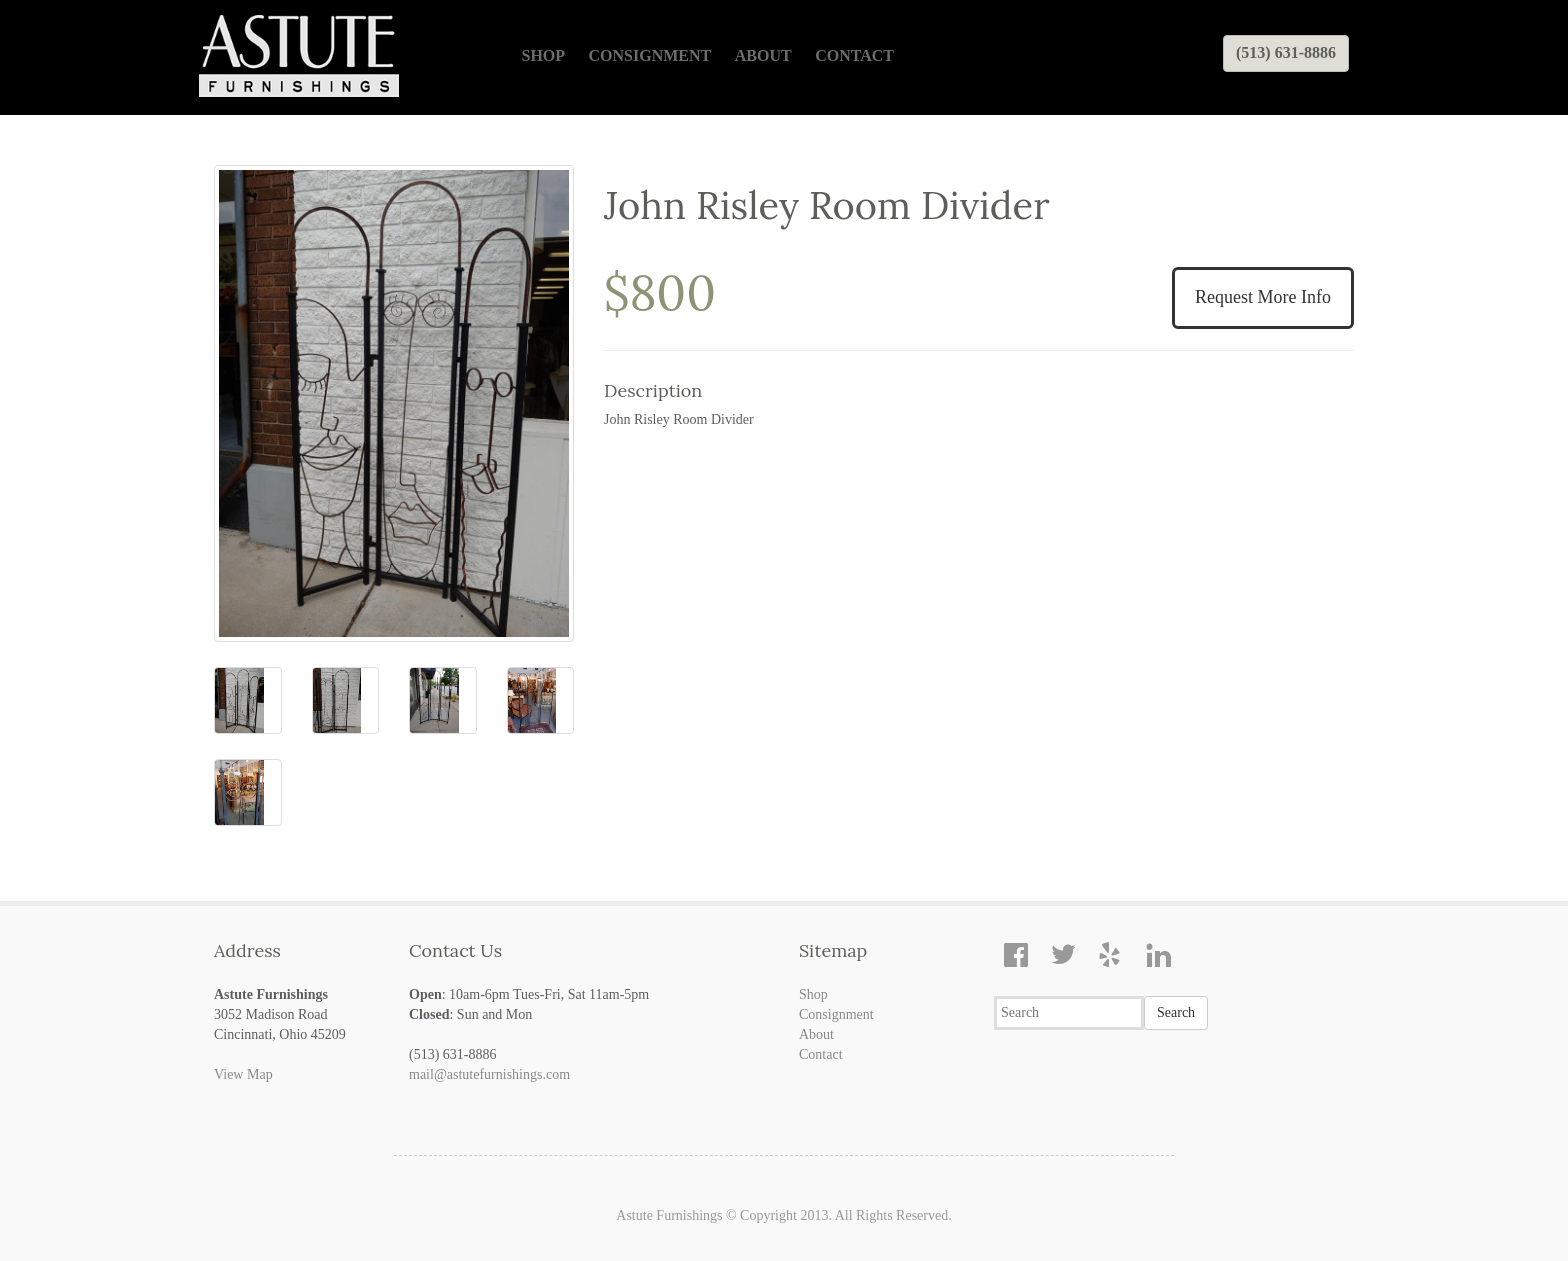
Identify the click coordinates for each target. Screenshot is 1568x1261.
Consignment (650, 55)
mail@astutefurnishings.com (489, 1074)
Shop (544, 55)
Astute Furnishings (669, 1215)
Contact (854, 55)
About (763, 55)
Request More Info (1263, 297)
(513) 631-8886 (1286, 52)
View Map (243, 1074)
